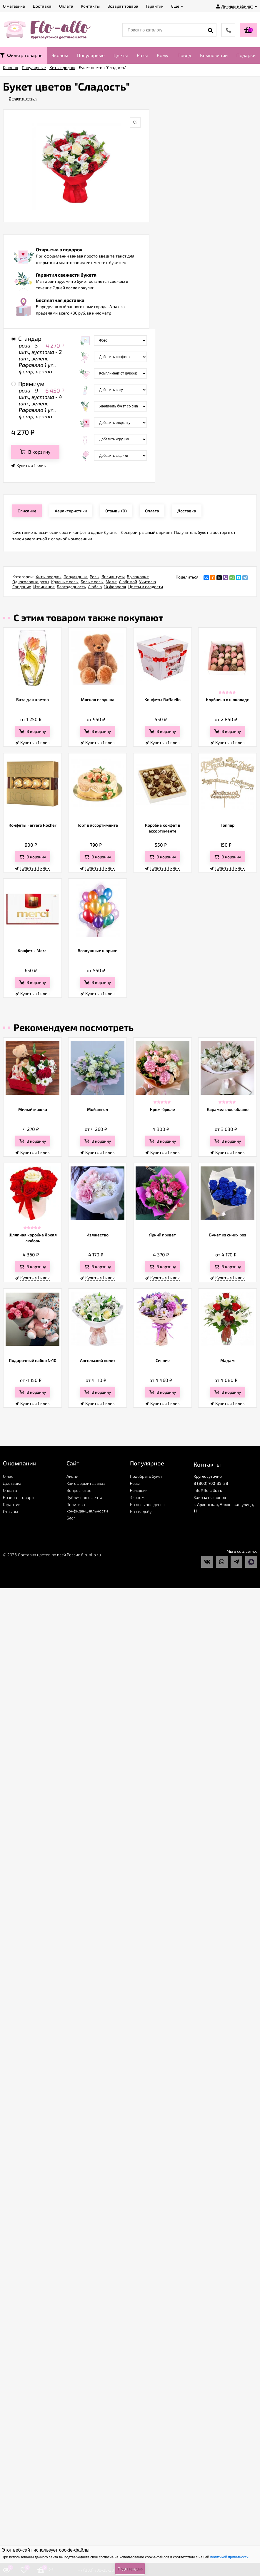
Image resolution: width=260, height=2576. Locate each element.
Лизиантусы (113, 576)
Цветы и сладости (145, 586)
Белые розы (92, 581)
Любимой (128, 581)
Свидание (21, 586)
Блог (70, 1517)
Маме (111, 581)
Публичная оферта (84, 1497)
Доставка (12, 1483)
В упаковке (138, 576)
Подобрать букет (146, 1476)
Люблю (95, 586)
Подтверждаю (130, 2569)
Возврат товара (18, 1497)
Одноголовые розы (30, 581)
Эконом (59, 55)
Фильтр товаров (21, 55)
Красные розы (65, 581)
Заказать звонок (210, 1497)
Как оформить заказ (85, 1483)
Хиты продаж (48, 576)
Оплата (10, 1490)
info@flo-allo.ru (208, 1490)
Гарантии (12, 1504)
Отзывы (10, 1511)
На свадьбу (140, 1511)
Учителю (147, 581)
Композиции (214, 55)
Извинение (44, 586)
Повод (184, 55)
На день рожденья (147, 1504)
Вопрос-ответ (79, 1490)
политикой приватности (229, 2557)
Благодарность (71, 586)
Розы (142, 55)
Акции (72, 1476)
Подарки (246, 55)
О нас (8, 1476)
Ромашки (139, 1490)
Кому (163, 55)
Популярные (91, 55)
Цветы (121, 55)
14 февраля (115, 586)
